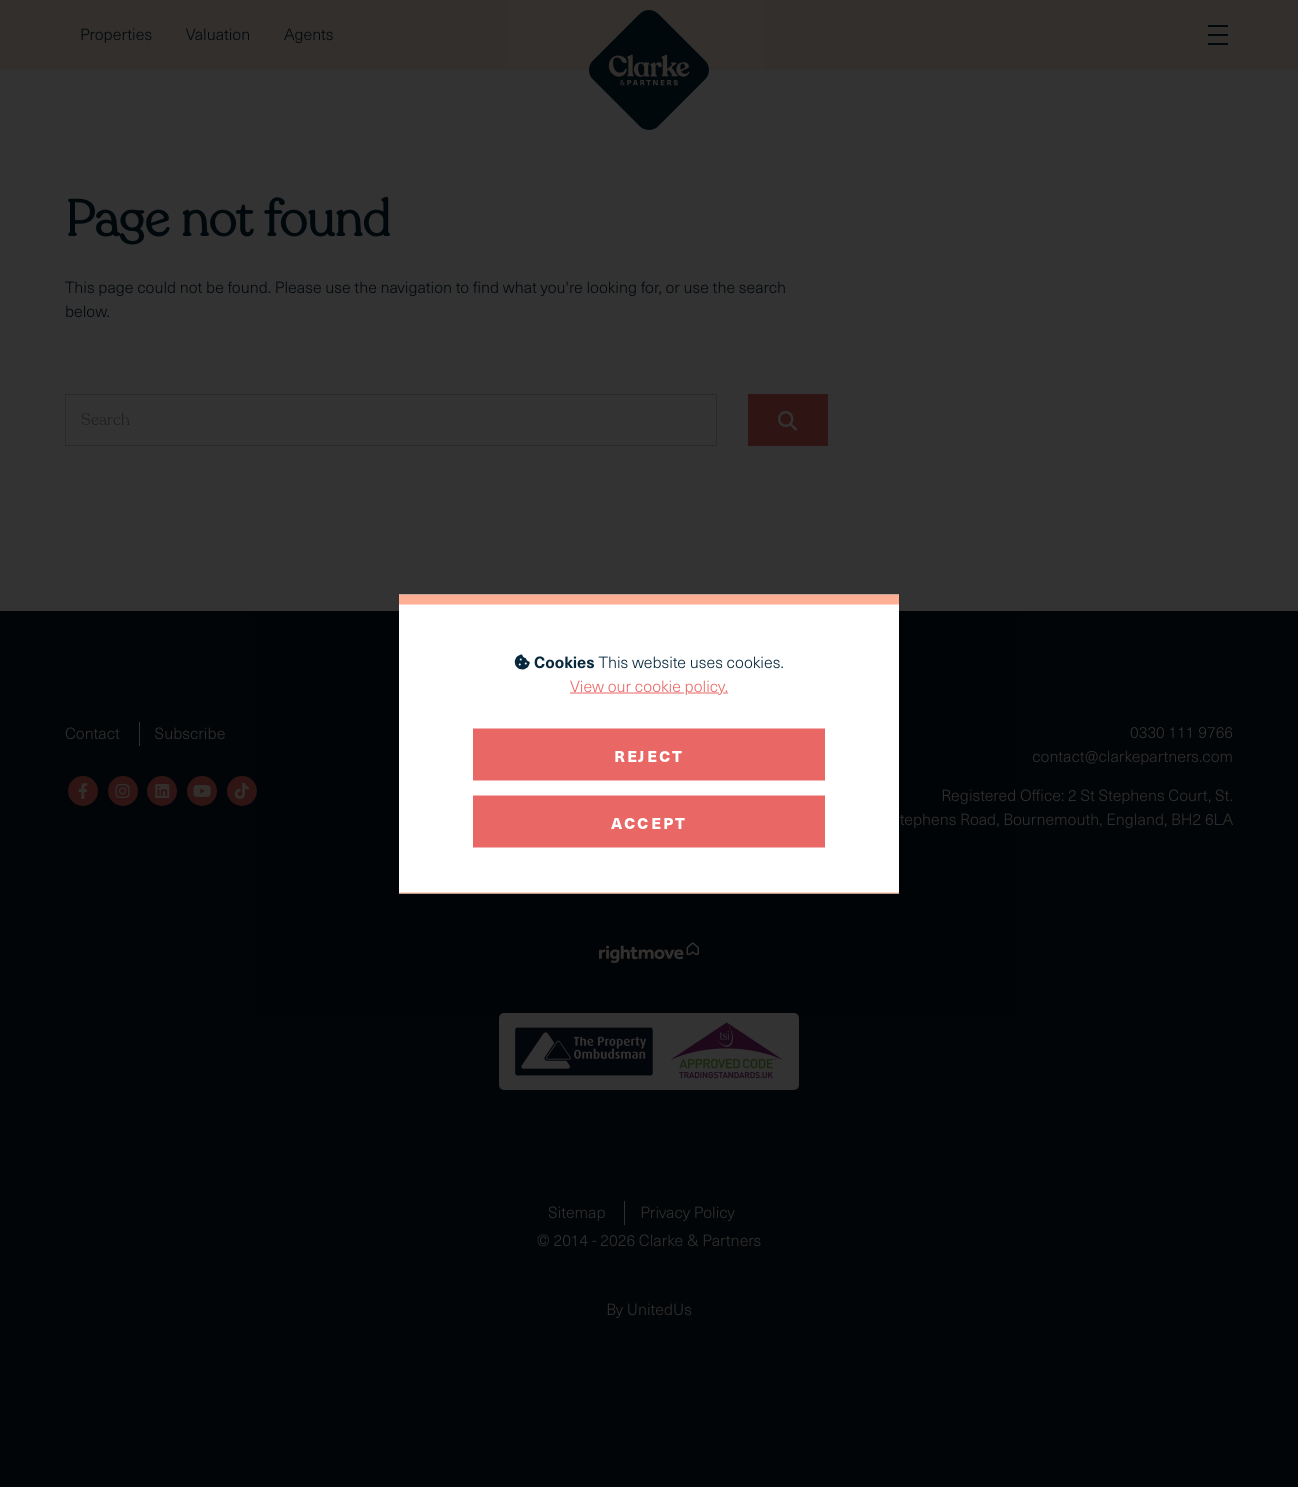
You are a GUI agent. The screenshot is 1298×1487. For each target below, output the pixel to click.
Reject (649, 754)
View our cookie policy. (649, 685)
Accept (649, 821)
